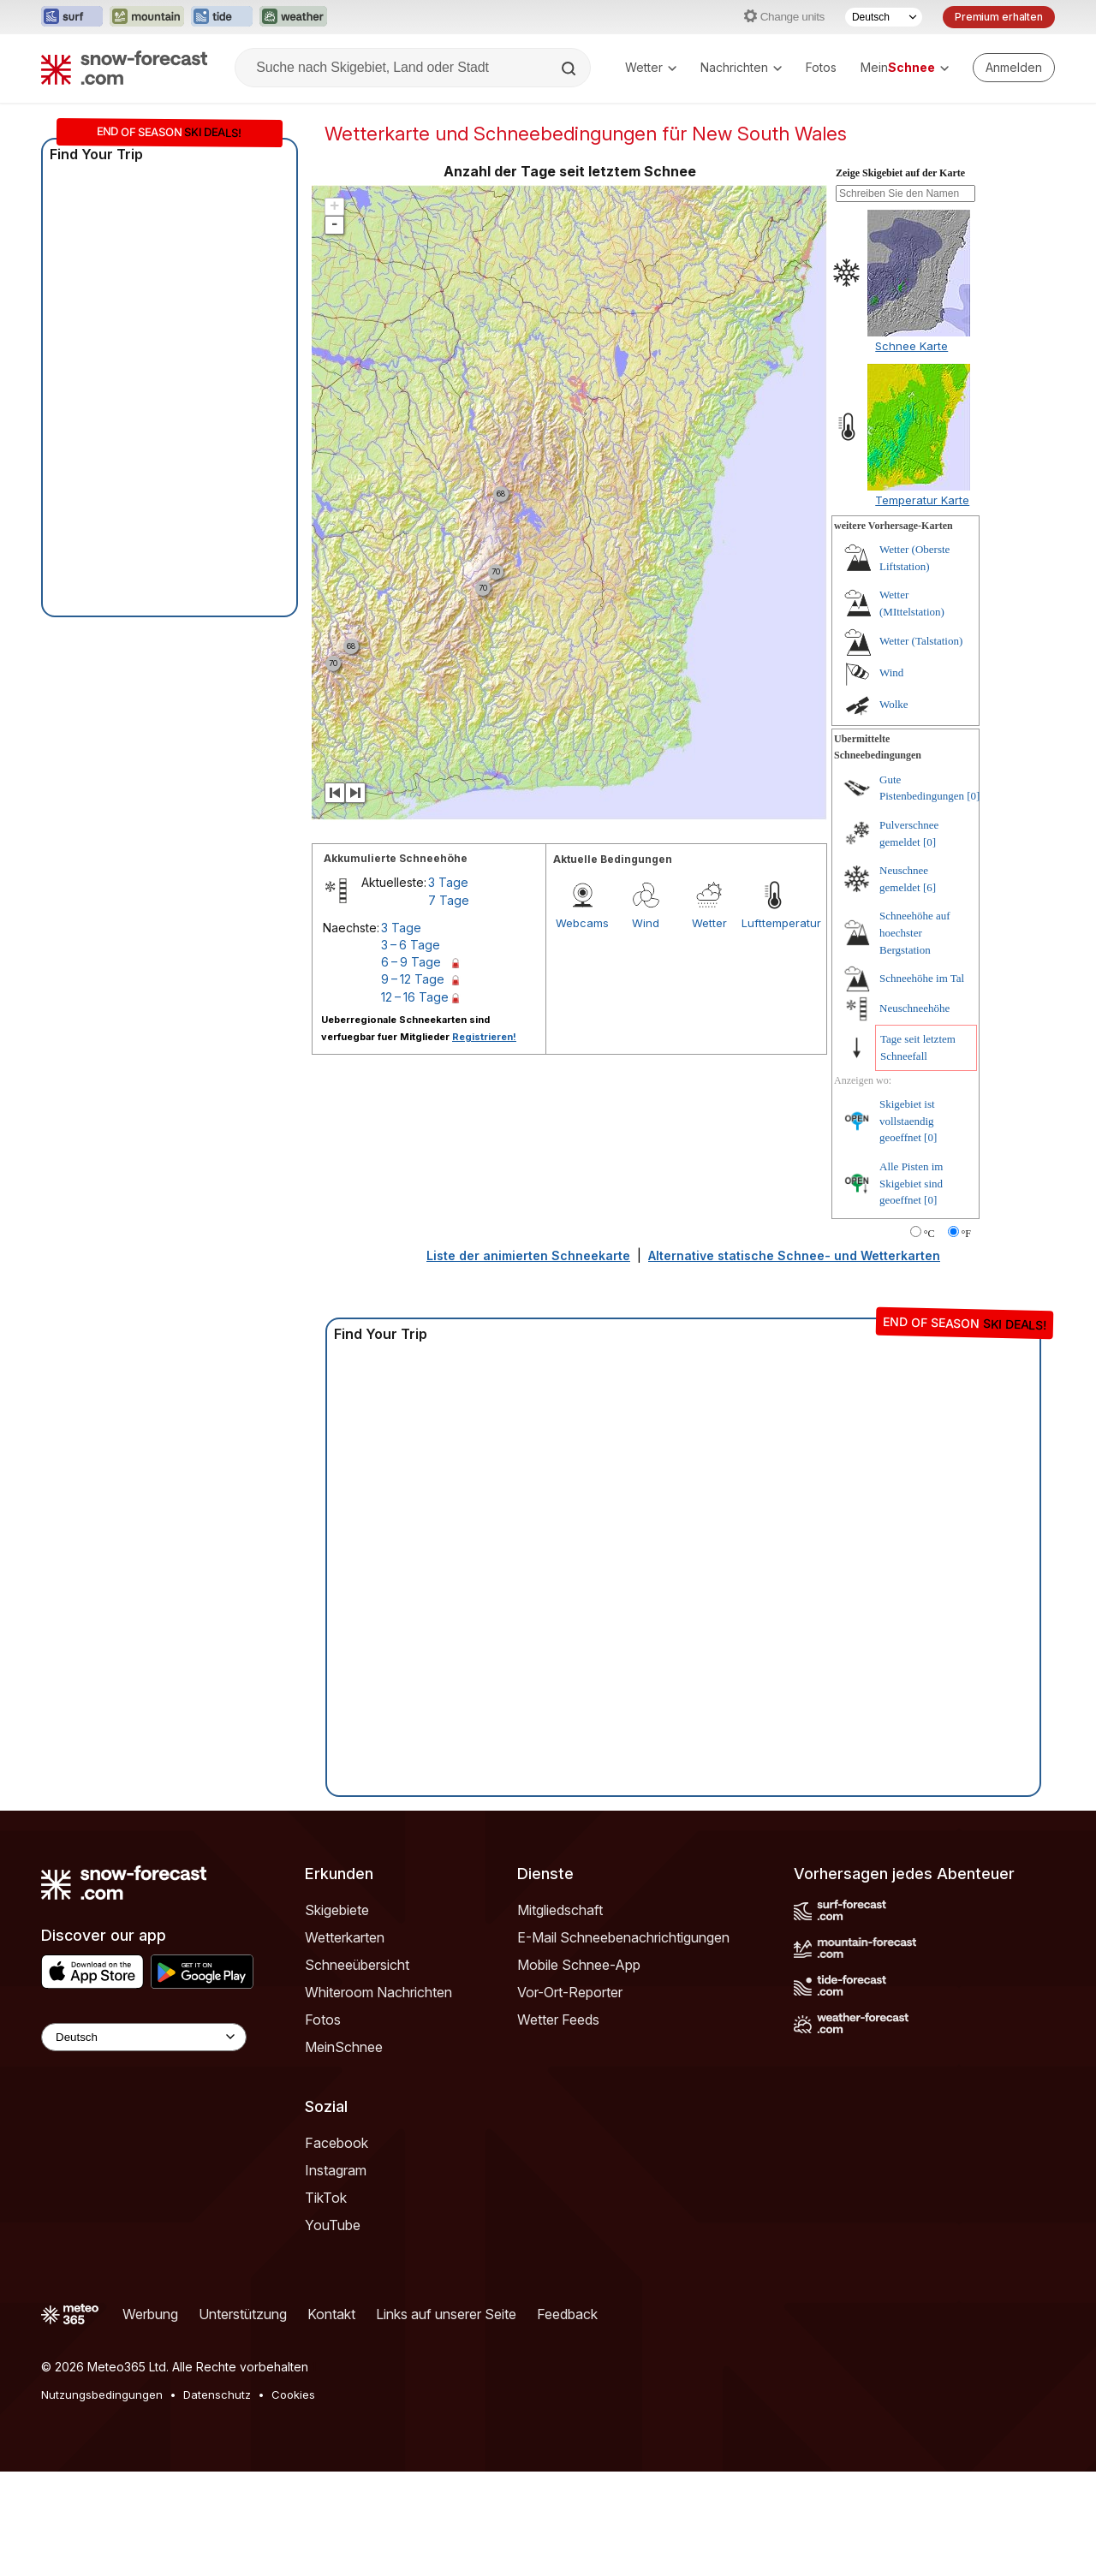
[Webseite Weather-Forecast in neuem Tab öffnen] (293, 17)
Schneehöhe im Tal (921, 1082)
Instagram (335, 2274)
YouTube (332, 2329)
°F (966, 1338)
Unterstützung (243, 2418)
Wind (645, 1027)
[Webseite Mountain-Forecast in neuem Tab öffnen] (147, 17)
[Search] (570, 68)
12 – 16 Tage (415, 1101)
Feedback (567, 2418)
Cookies (293, 2499)
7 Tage (448, 1004)
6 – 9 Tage (411, 1066)
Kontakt (331, 2418)
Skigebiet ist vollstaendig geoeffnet (907, 1225)
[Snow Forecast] (124, 68)
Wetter (650, 67)
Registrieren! (484, 1141)
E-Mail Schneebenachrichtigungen (623, 2041)
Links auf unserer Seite (446, 2418)
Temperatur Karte (922, 604)
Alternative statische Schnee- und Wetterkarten (794, 1360)
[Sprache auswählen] (883, 17)
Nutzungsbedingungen (102, 2499)
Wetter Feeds (558, 2124)
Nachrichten (741, 67)
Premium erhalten (999, 16)
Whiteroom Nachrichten (378, 2096)
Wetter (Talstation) (920, 745)
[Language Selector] (144, 2141)
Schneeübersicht (357, 2069)
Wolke (893, 808)
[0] (973, 900)
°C (929, 1338)
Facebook (336, 2247)
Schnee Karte (911, 450)
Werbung (150, 2418)
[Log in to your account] (1014, 67)
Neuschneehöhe (914, 1112)
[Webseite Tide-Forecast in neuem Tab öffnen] (222, 17)
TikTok (326, 2302)
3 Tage (448, 986)
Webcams (582, 1027)
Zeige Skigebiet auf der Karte (900, 277)
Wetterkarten (344, 2041)
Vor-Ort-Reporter (569, 2096)
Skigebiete (337, 2014)
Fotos (821, 67)
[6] (929, 991)
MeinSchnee (344, 2151)
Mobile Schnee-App (578, 2069)
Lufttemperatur (773, 1027)
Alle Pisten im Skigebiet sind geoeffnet (911, 1287)
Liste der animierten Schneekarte (528, 1360)
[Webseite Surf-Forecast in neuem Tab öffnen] (72, 17)
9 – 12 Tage (412, 1083)
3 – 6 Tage (410, 1049)
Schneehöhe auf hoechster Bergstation (914, 1037)
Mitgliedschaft (560, 2014)
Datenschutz (217, 2499)
